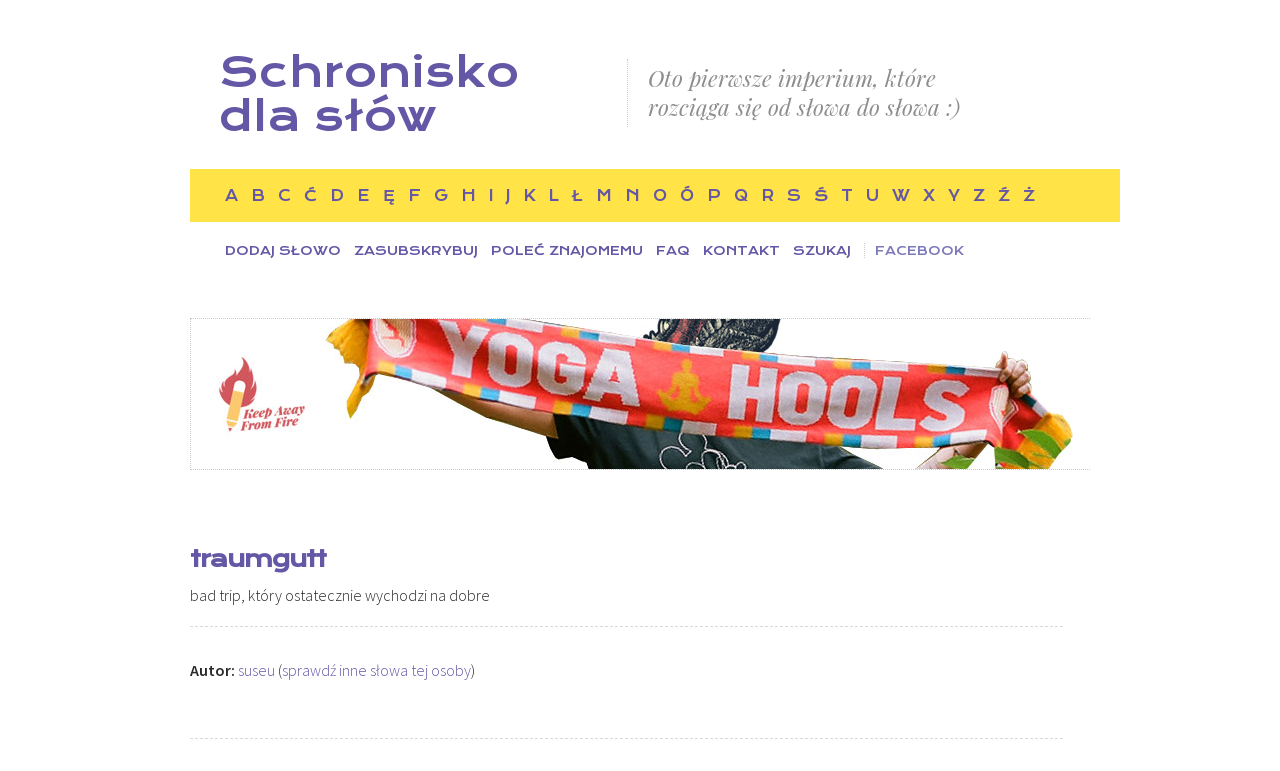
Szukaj (822, 250)
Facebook (919, 250)
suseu (256, 670)
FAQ (673, 250)
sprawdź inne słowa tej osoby (376, 670)
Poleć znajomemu (567, 250)
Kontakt (741, 250)
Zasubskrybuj (416, 250)
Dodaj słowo (283, 250)
